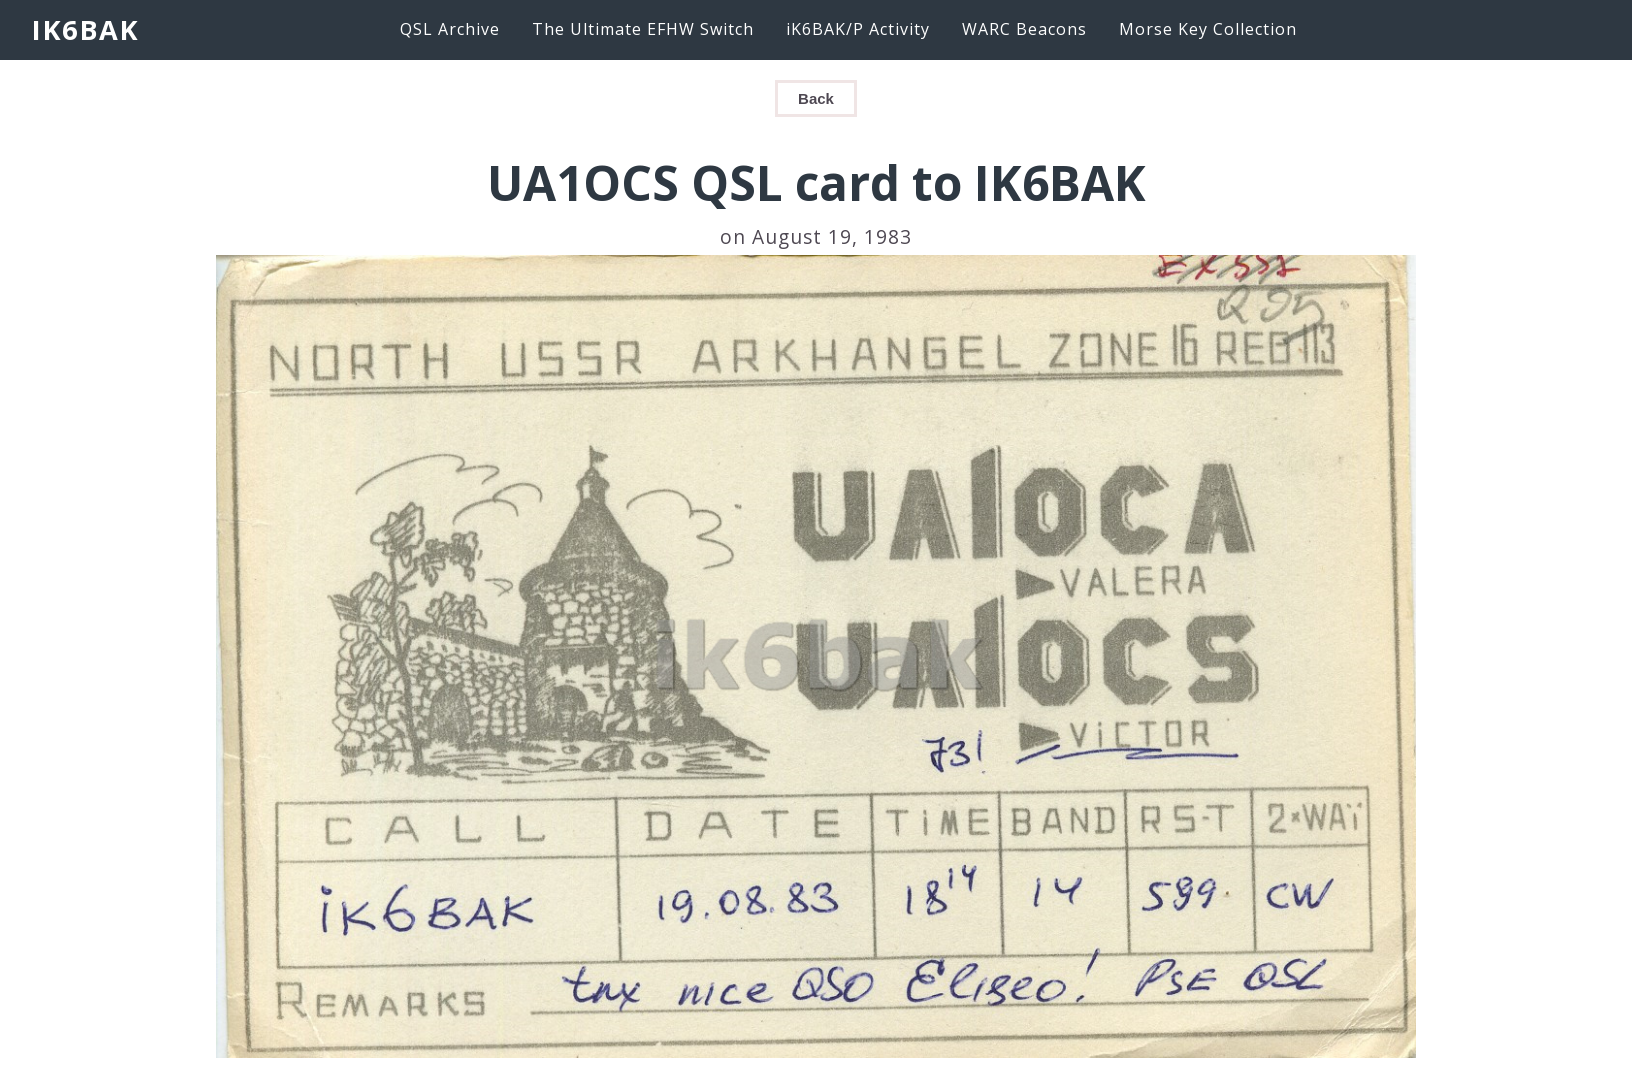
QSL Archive (450, 29)
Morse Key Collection (1208, 29)
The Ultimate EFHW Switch (643, 29)
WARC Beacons (1024, 29)
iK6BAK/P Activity (858, 29)
